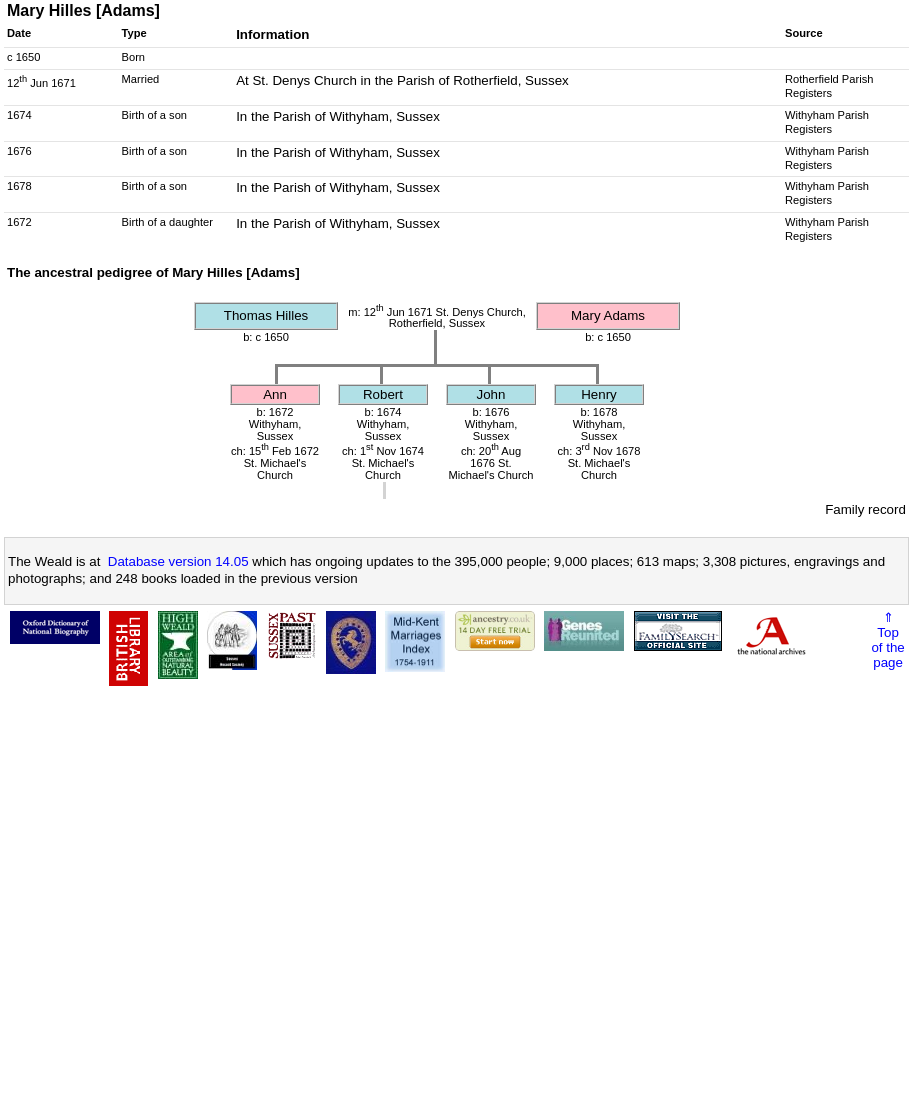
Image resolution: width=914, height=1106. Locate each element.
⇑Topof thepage (887, 640)
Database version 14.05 (178, 561)
